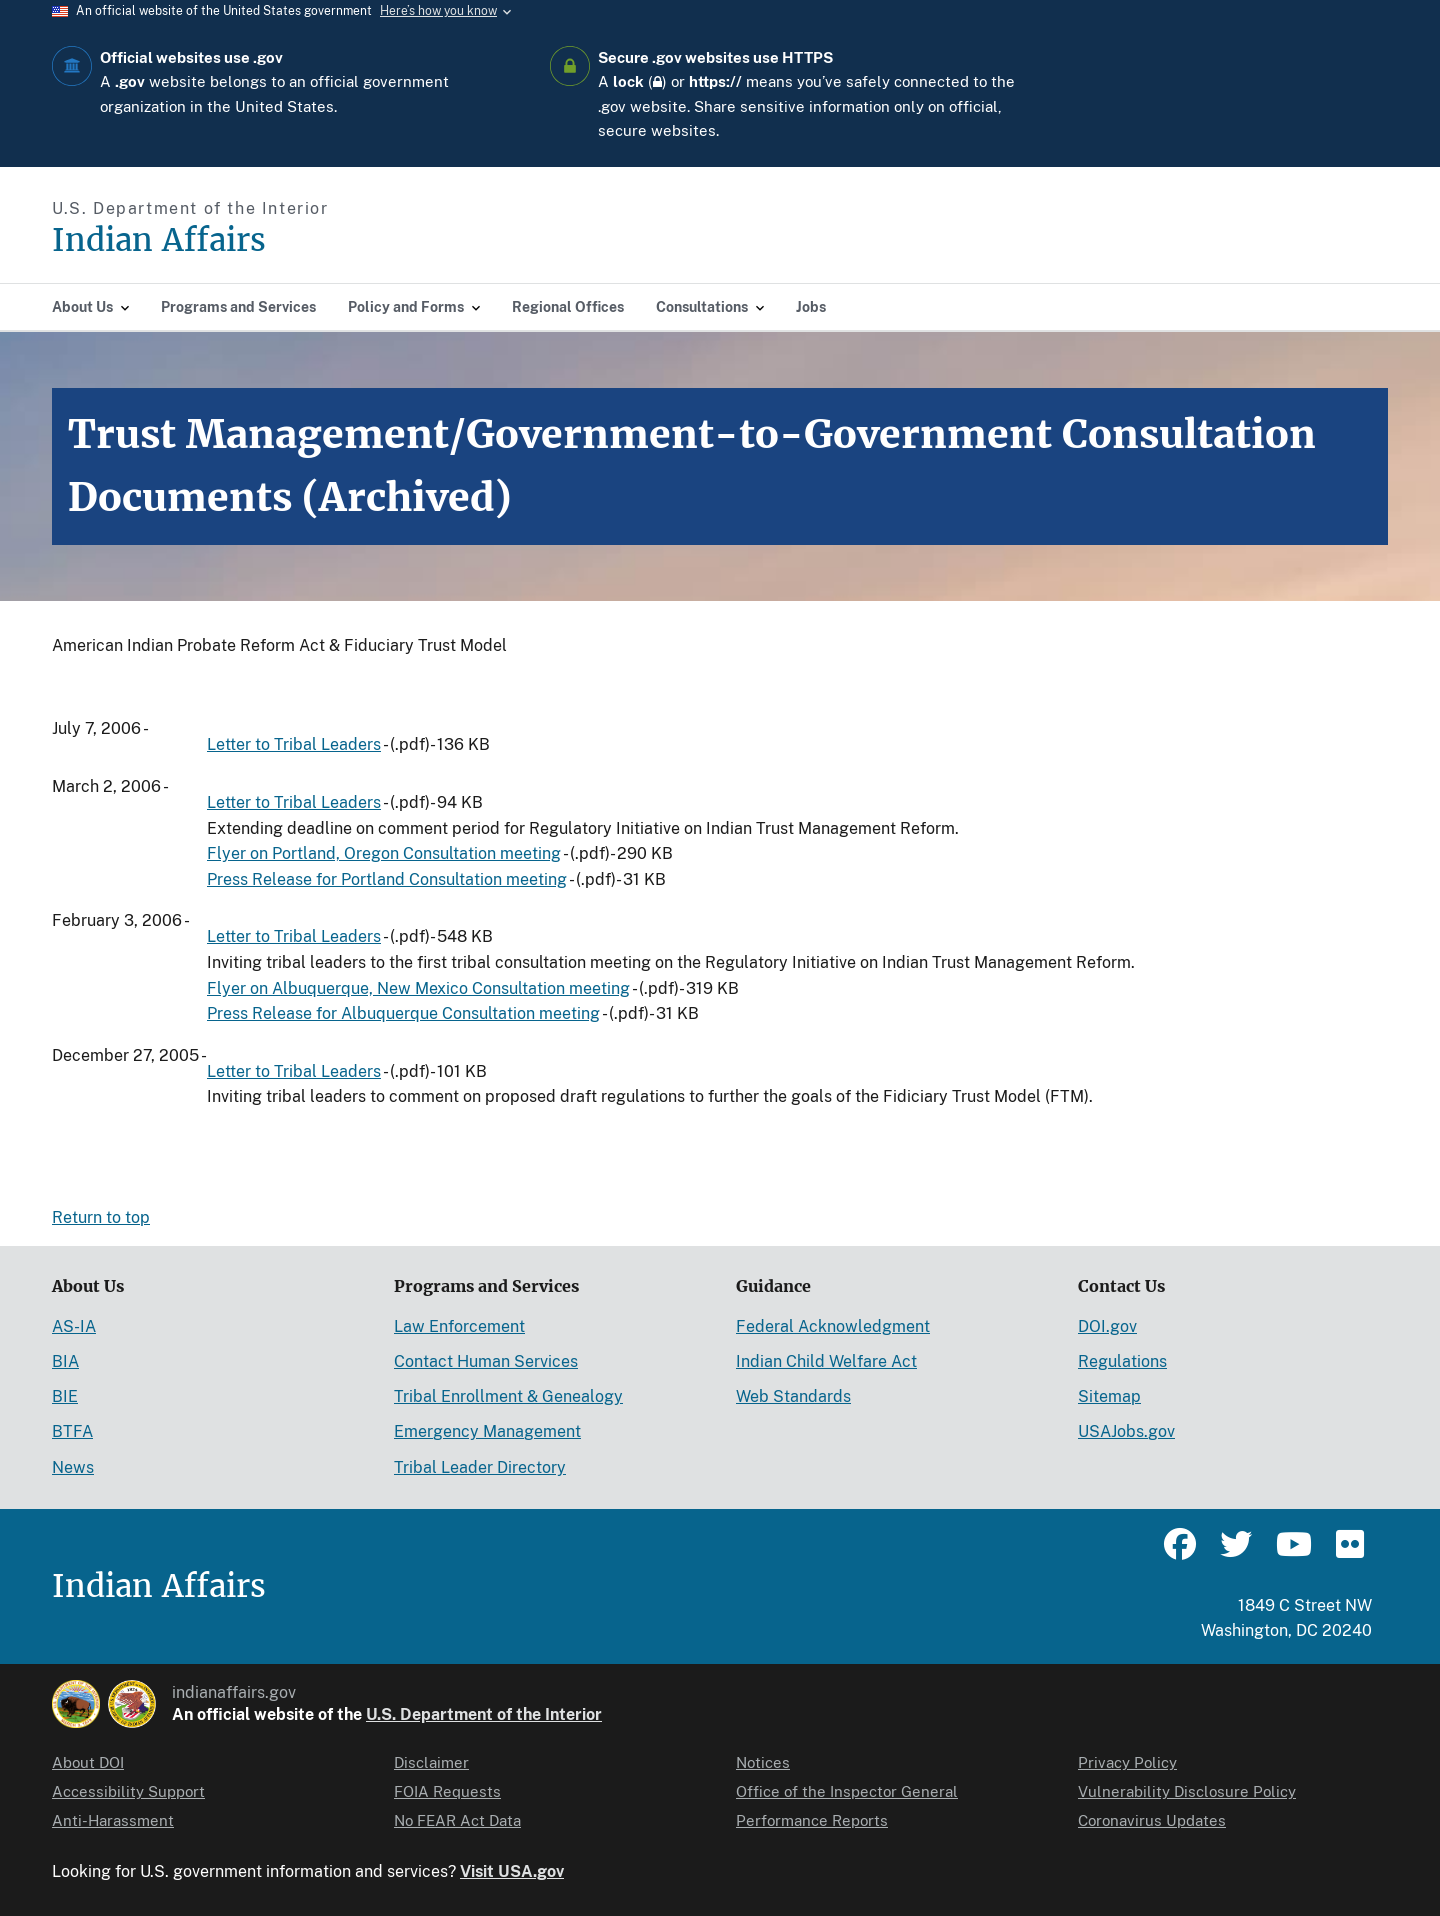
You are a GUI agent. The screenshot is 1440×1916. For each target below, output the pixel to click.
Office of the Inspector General (847, 1791)
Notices (763, 1762)
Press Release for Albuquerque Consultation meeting (403, 1013)
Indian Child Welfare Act (826, 1361)
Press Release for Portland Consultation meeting (387, 879)
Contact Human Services (486, 1361)
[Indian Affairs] (272, 240)
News (73, 1467)
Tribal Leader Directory (480, 1467)
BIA (65, 1361)
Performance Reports (812, 1820)
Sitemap (1109, 1396)
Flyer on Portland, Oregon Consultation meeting (384, 853)
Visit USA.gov (512, 1871)
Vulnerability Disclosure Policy (1187, 1791)
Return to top (101, 1217)
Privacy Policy (1127, 1762)
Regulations (1122, 1361)
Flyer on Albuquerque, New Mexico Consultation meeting (418, 988)
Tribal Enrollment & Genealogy (508, 1396)
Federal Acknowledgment (833, 1326)
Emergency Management (487, 1431)
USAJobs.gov (1126, 1431)
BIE (65, 1396)
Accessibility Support (128, 1791)
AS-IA (74, 1326)
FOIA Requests (447, 1791)
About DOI (88, 1762)
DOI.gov (1107, 1326)
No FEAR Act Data (457, 1820)
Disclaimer (431, 1762)
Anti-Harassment (113, 1820)
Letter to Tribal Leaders (294, 744)
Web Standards (793, 1396)
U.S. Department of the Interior (484, 1714)
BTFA (72, 1431)
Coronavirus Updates (1152, 1820)
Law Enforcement (459, 1326)
